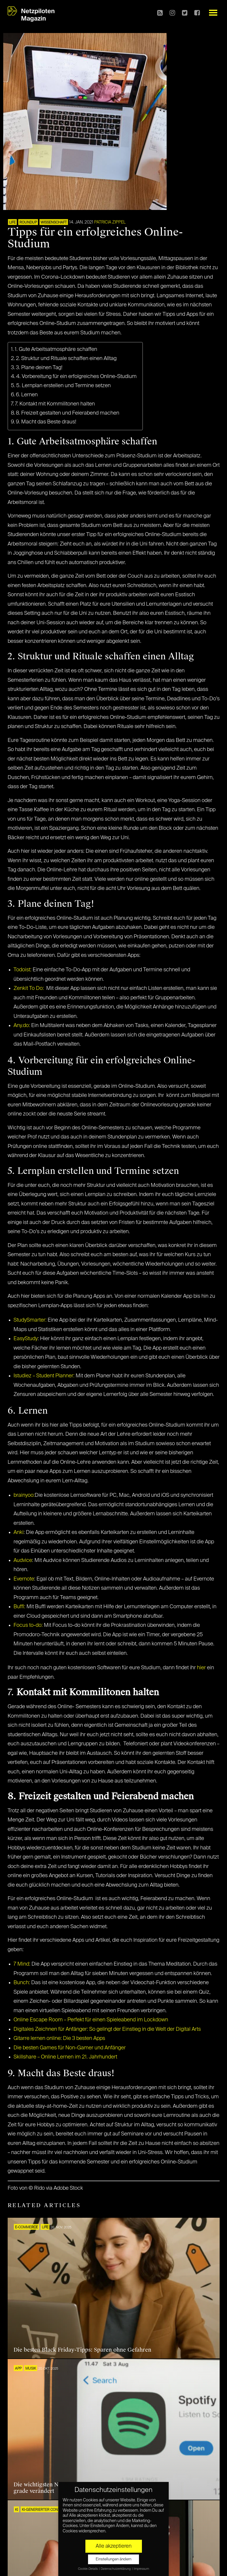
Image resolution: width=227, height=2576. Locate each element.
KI (16, 2510)
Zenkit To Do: (29, 988)
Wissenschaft (54, 222)
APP (18, 2368)
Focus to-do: (28, 1625)
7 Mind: (22, 1964)
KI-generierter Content (44, 2510)
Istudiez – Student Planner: (44, 1376)
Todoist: (23, 969)
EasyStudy (26, 1338)
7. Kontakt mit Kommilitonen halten (55, 404)
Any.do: (22, 1025)
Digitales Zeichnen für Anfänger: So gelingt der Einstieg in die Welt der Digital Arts (107, 2029)
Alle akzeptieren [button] (114, 2546)
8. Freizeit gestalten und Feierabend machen (67, 413)
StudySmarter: (30, 1320)
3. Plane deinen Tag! (39, 367)
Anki (19, 1532)
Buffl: (19, 1606)
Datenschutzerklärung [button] (116, 2568)
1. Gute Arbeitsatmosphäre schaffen (56, 349)
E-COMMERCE (26, 2227)
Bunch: (22, 1982)
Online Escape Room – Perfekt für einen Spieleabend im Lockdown (91, 2020)
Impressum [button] (141, 2568)
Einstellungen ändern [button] (113, 2559)
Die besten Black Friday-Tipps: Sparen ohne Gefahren (82, 2349)
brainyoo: (24, 1495)
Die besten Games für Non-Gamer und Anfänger (70, 2048)
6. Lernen (27, 394)
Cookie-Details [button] (88, 2568)
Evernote (24, 1579)
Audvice (23, 1560)
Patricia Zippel (110, 222)
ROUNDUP (28, 222)
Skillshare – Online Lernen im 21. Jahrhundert (65, 2057)
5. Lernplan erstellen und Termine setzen (63, 385)
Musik (30, 2368)
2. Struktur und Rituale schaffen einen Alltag (66, 358)
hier (201, 1667)
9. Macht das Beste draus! (46, 422)
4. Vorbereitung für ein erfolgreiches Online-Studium (76, 376)
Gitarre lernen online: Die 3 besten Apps (59, 2038)
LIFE (12, 222)
